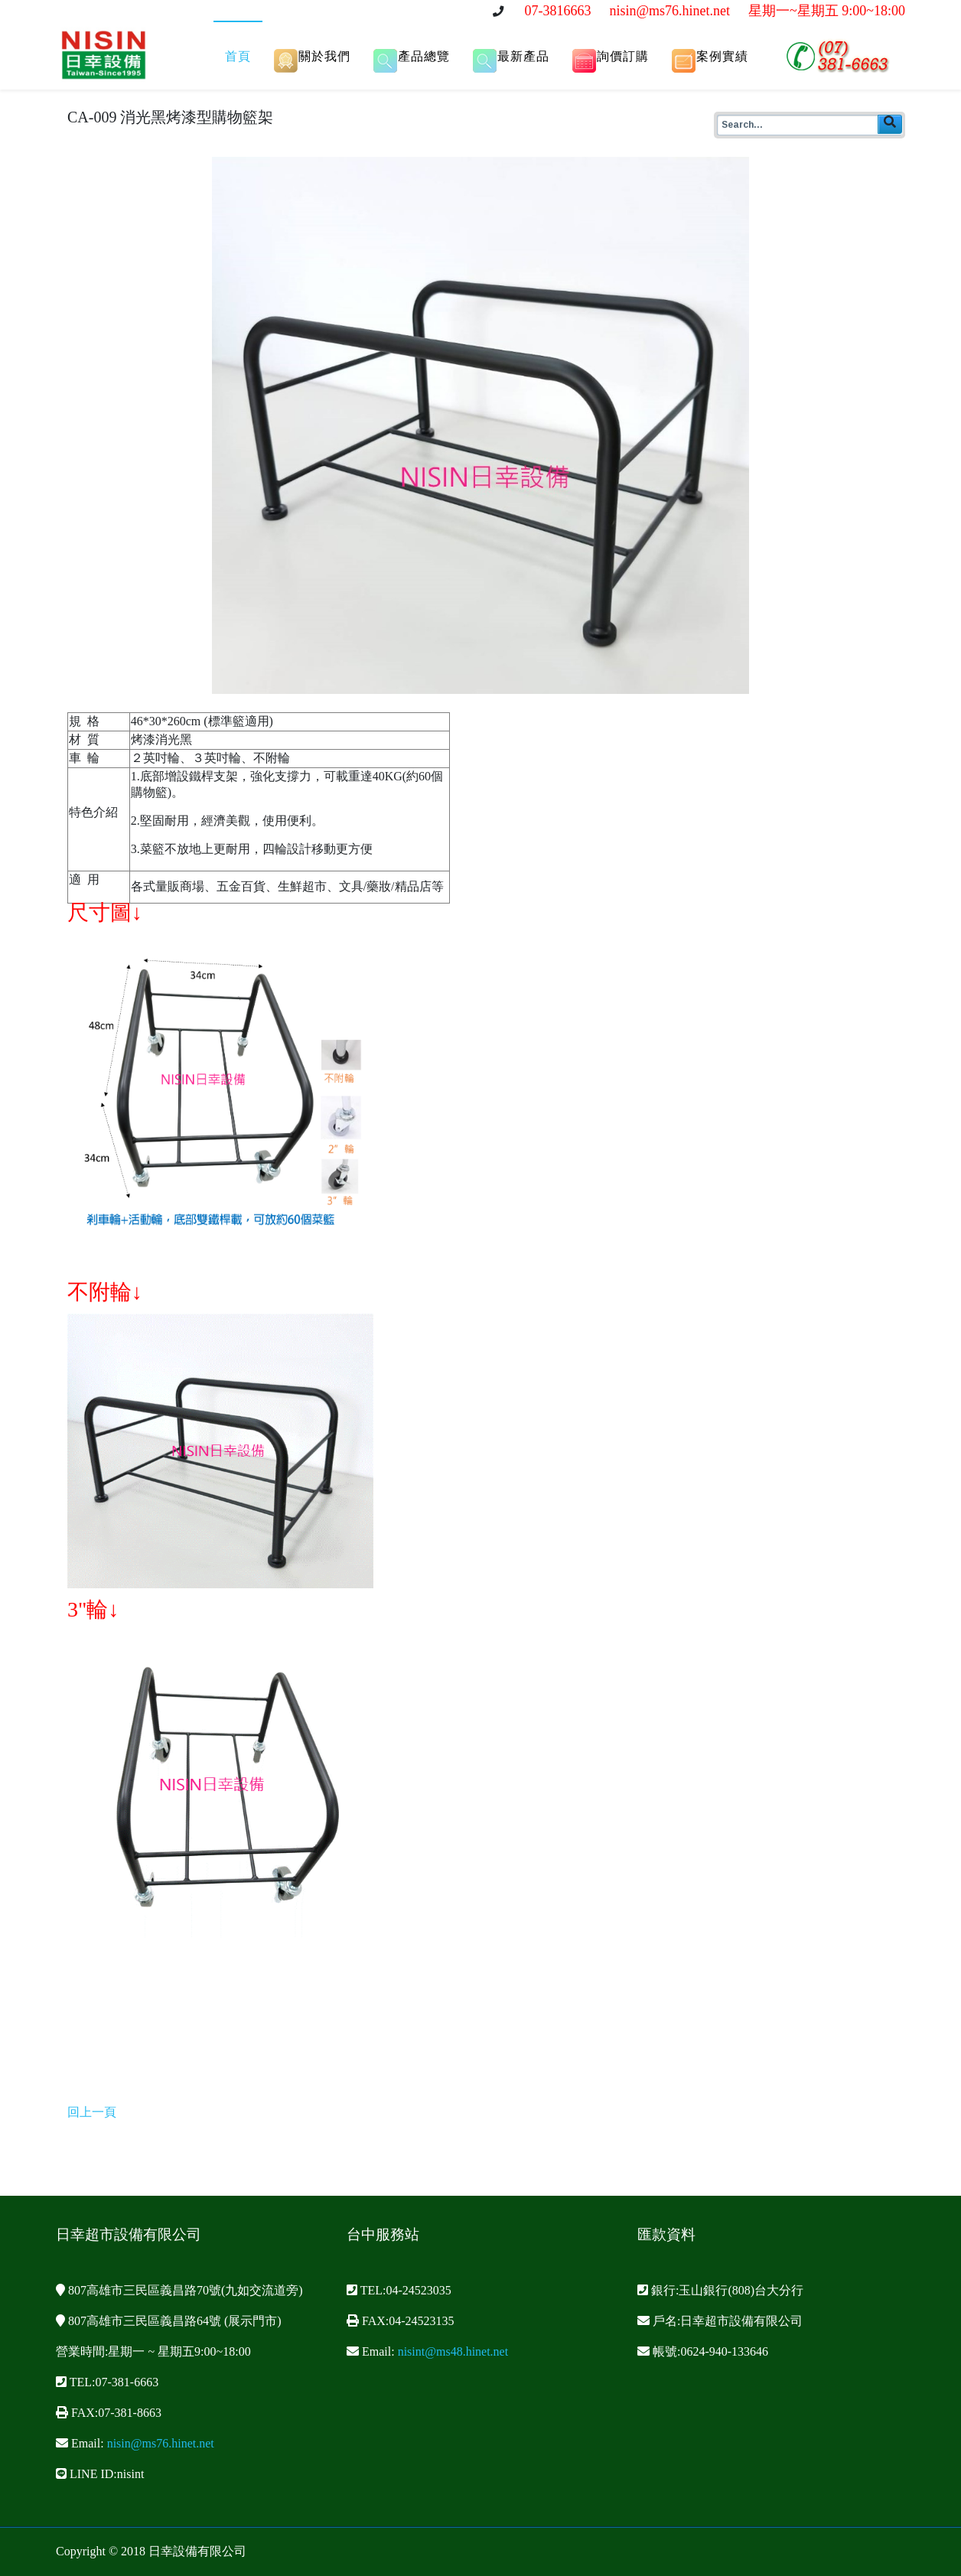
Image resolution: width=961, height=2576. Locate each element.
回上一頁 (91, 2111)
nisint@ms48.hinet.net (453, 2351)
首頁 (238, 56)
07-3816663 (557, 10)
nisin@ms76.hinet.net (669, 10)
